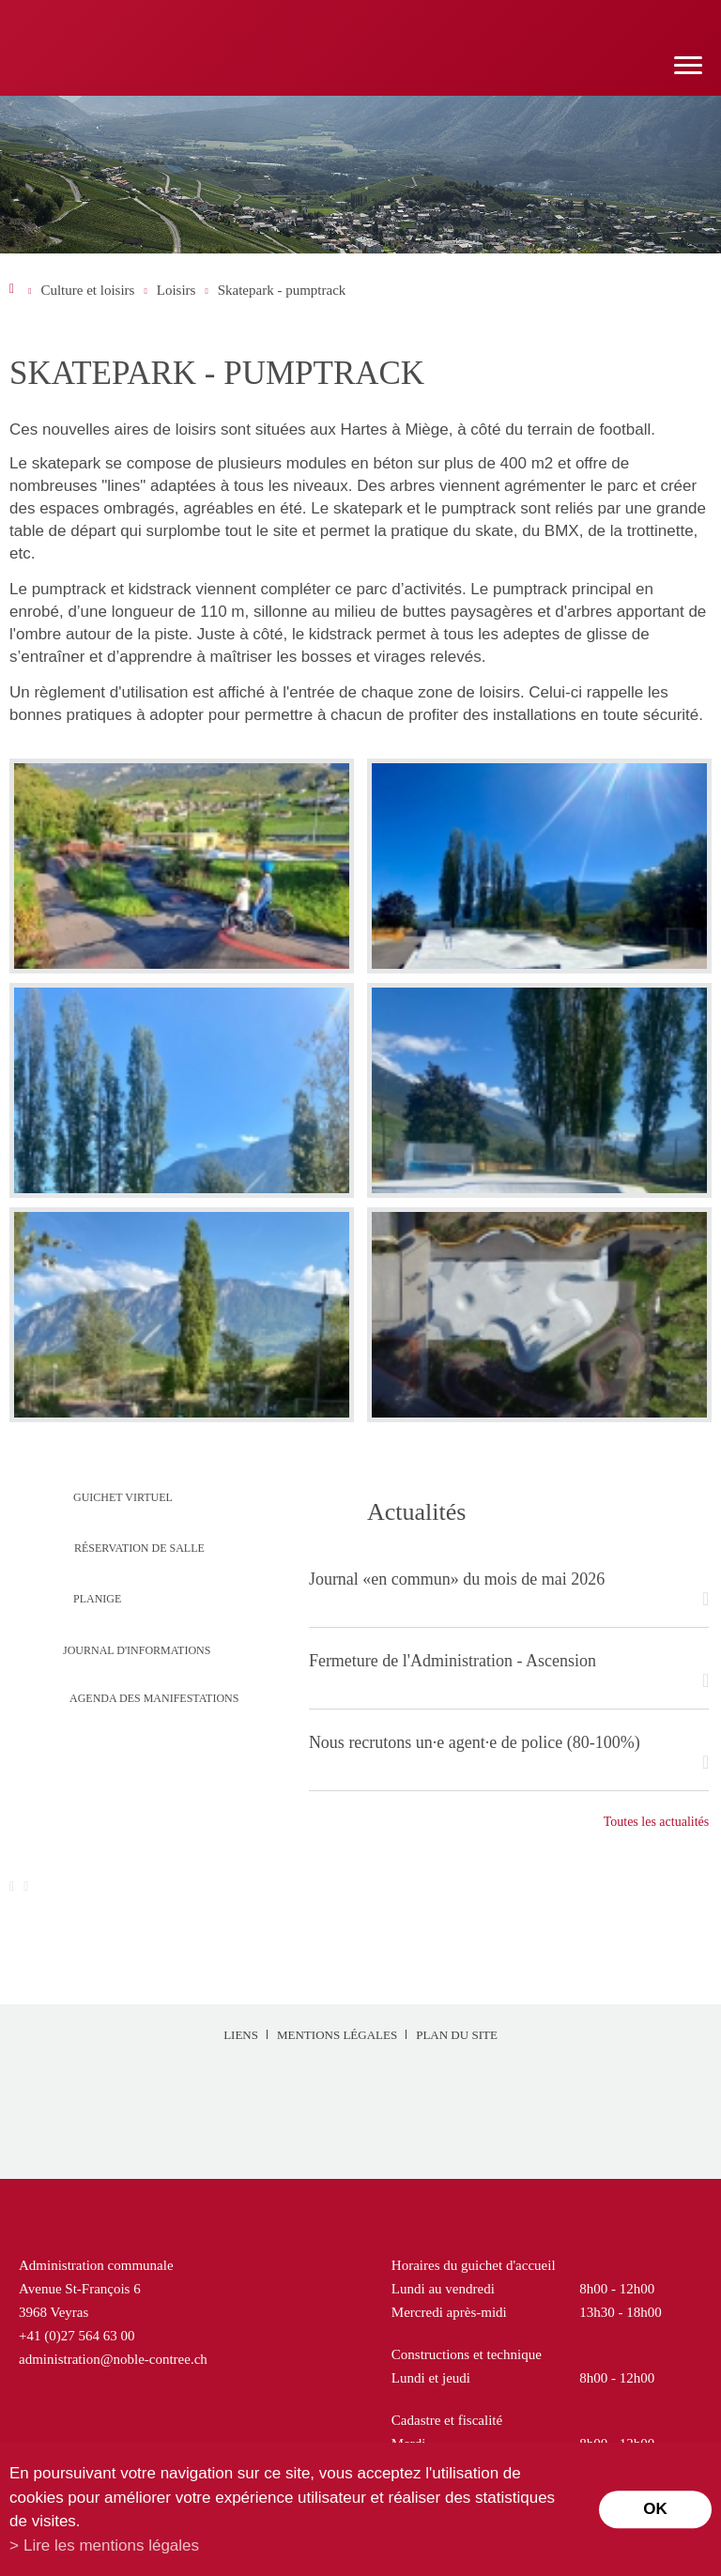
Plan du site (457, 2035)
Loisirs (176, 290)
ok (655, 2509)
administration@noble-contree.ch (113, 2359)
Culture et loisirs (87, 290)
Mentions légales (337, 2035)
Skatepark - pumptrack (282, 290)
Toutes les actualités (657, 1822)
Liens (240, 2035)
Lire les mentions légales (111, 2545)
